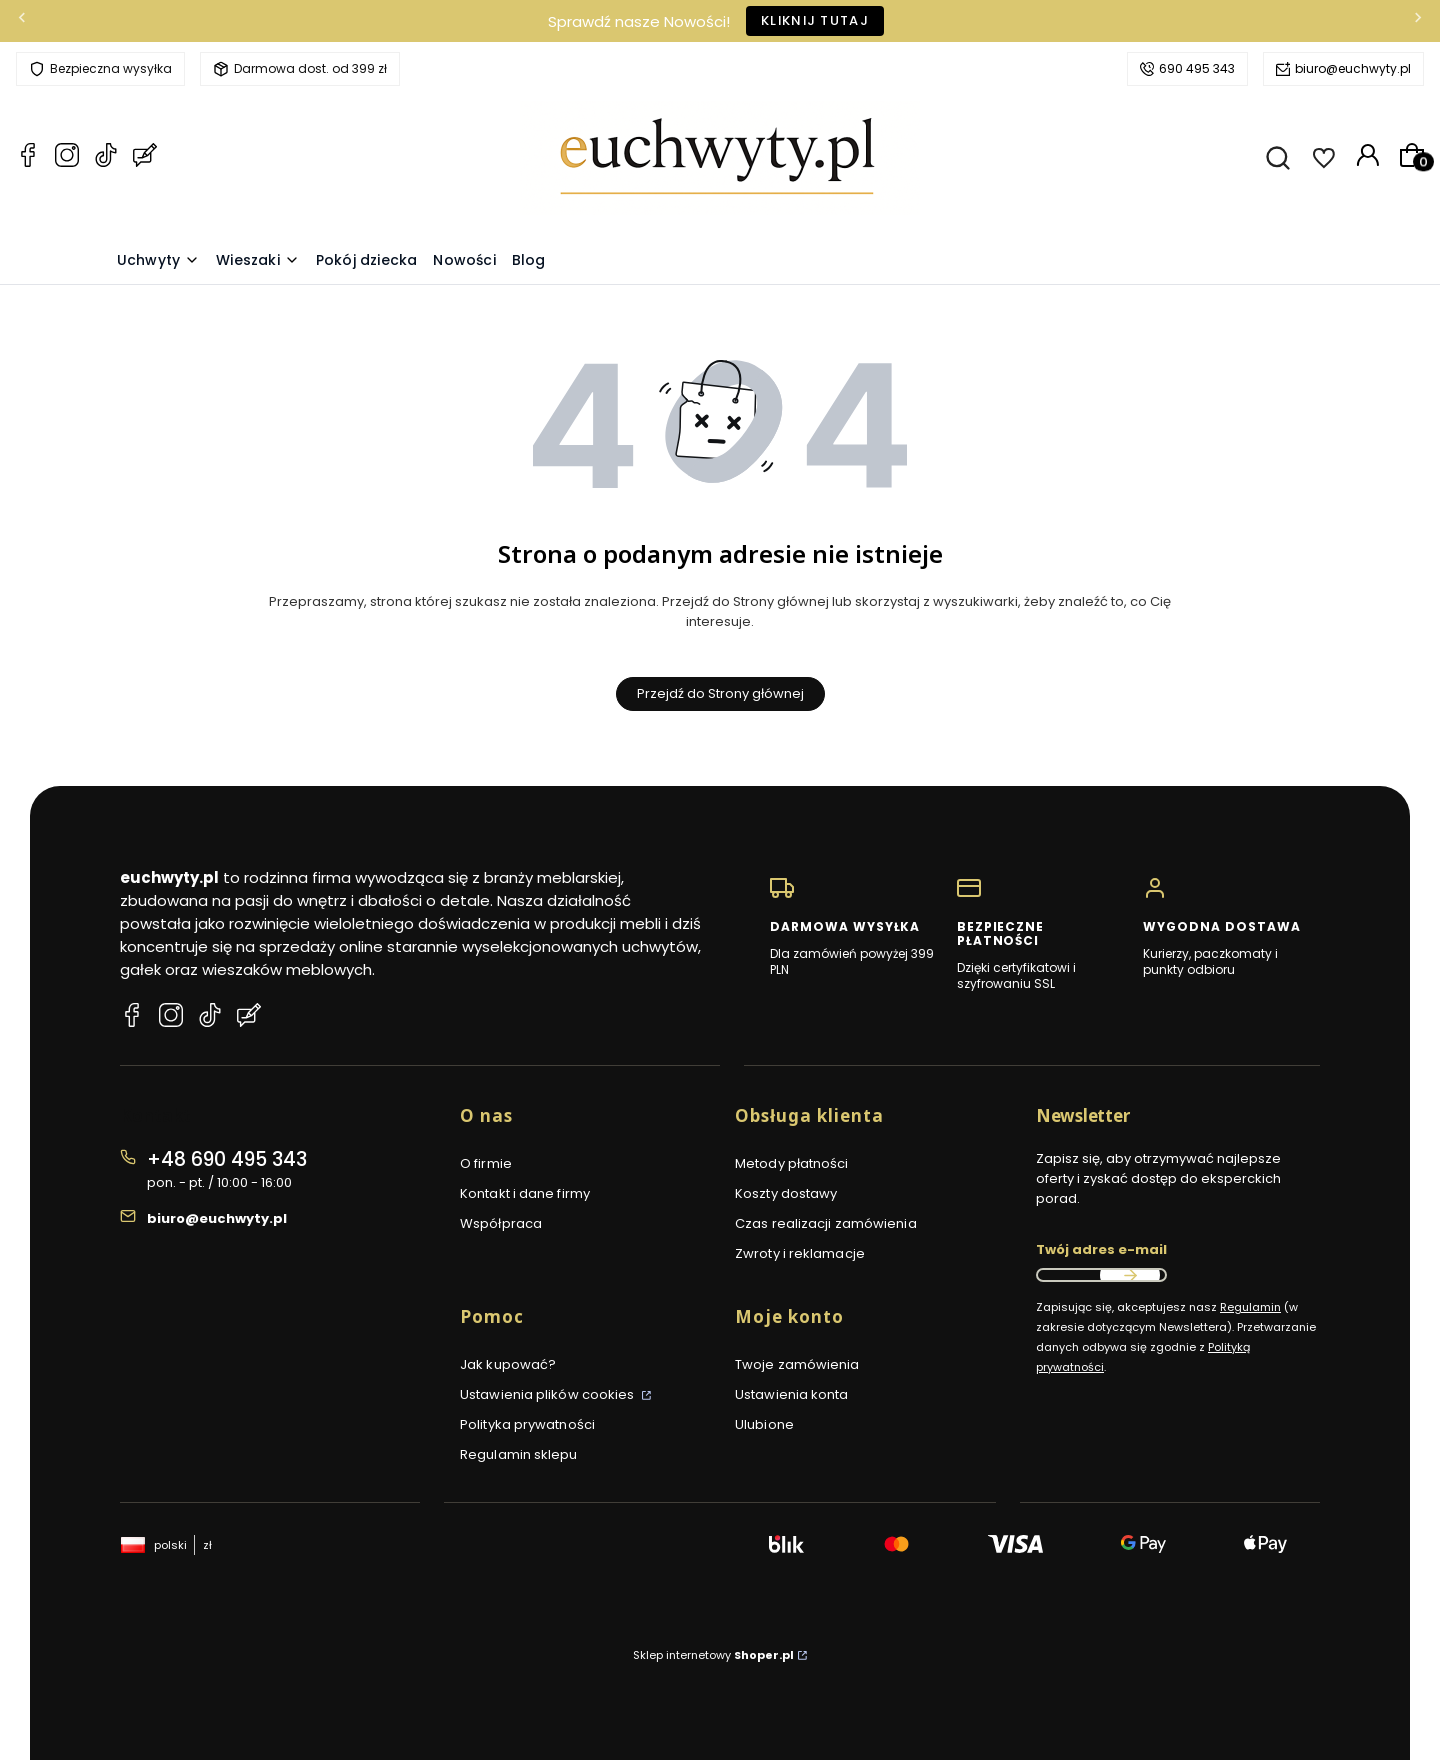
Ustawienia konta (792, 1394)
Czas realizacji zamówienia (826, 1223)
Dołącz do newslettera (1130, 1275)
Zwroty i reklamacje (800, 1253)
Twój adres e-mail (1101, 1249)
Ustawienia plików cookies (549, 1394)
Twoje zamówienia (797, 1364)
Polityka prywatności (527, 1424)
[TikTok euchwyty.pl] (106, 158)
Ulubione (764, 1424)
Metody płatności (792, 1163)
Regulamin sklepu (519, 1454)
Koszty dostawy (786, 1193)
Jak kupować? (508, 1364)
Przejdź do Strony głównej (720, 693)
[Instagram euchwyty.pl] (67, 158)
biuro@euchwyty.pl (1353, 68)
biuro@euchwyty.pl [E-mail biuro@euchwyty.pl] (217, 1218)
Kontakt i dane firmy (525, 1193)
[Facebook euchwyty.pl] (28, 158)
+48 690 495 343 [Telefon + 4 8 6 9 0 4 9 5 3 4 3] (227, 1159)
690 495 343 (1197, 68)
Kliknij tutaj (815, 20)
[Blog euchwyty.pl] (145, 158)
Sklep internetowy (713, 1655)
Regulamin (1250, 1307)
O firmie (486, 1163)
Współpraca (501, 1223)
